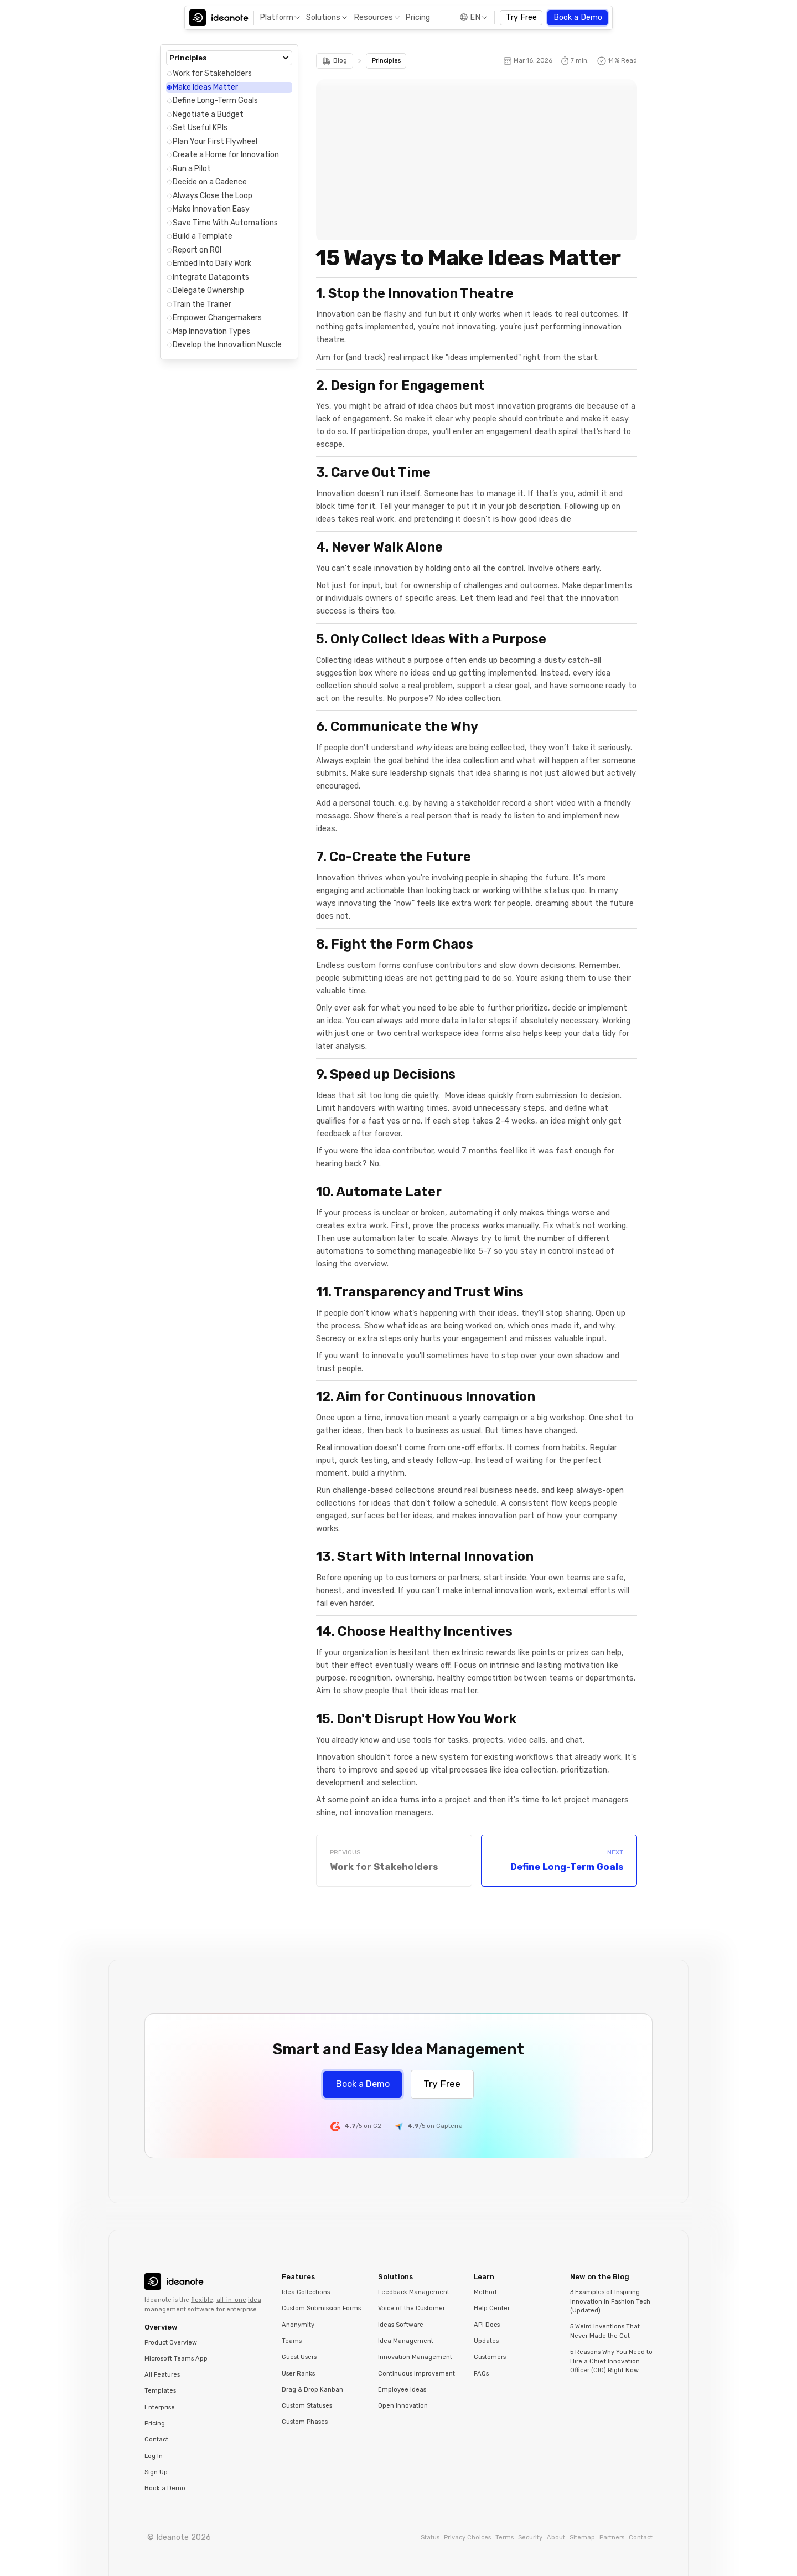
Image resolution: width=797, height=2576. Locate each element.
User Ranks (298, 2373)
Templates (160, 2390)
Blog (621, 2277)
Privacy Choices (467, 2537)
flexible (202, 2300)
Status (430, 2537)
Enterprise (159, 2407)
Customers (490, 2357)
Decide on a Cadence (210, 182)
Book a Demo (577, 17)
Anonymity (298, 2324)
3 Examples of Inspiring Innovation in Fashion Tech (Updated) (610, 2301)
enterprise (241, 2309)
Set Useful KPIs (200, 127)
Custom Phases (305, 2421)
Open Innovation (403, 2405)
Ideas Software (400, 2324)
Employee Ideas (402, 2389)
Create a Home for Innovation (226, 154)
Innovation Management (415, 2357)
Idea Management (405, 2341)
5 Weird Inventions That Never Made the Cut (605, 2331)
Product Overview (170, 2342)
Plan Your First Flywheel (215, 141)
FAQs (481, 2373)
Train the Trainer (202, 304)
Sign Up (156, 2472)
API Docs (487, 2324)
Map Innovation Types (211, 331)
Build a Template (202, 236)
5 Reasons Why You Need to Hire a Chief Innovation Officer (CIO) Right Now (611, 2361)
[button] (278, 18)
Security (530, 2537)
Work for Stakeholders (212, 73)
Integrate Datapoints (211, 277)
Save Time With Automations (225, 223)
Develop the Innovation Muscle (227, 344)
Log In (153, 2456)
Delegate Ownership (208, 290)
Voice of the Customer (411, 2308)
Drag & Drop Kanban (312, 2389)
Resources (373, 17)
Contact (156, 2439)
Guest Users (299, 2357)
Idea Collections (306, 2292)
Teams (292, 2341)
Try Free (521, 17)
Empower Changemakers (217, 317)
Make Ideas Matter (205, 87)
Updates (486, 2341)
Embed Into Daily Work (212, 263)
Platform (276, 17)
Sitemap (582, 2537)
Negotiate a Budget (208, 114)
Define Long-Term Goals (215, 100)
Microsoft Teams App (176, 2358)
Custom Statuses (307, 2405)
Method (485, 2292)
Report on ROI (197, 250)
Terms (504, 2537)
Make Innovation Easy (211, 209)
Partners (611, 2537)
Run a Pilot (192, 168)
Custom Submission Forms (321, 2308)
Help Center (492, 2308)
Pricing (417, 17)
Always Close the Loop (212, 195)
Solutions (323, 17)
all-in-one (231, 2300)
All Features (162, 2374)
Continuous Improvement (416, 2373)
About (556, 2537)
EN (475, 17)
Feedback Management (413, 2292)
